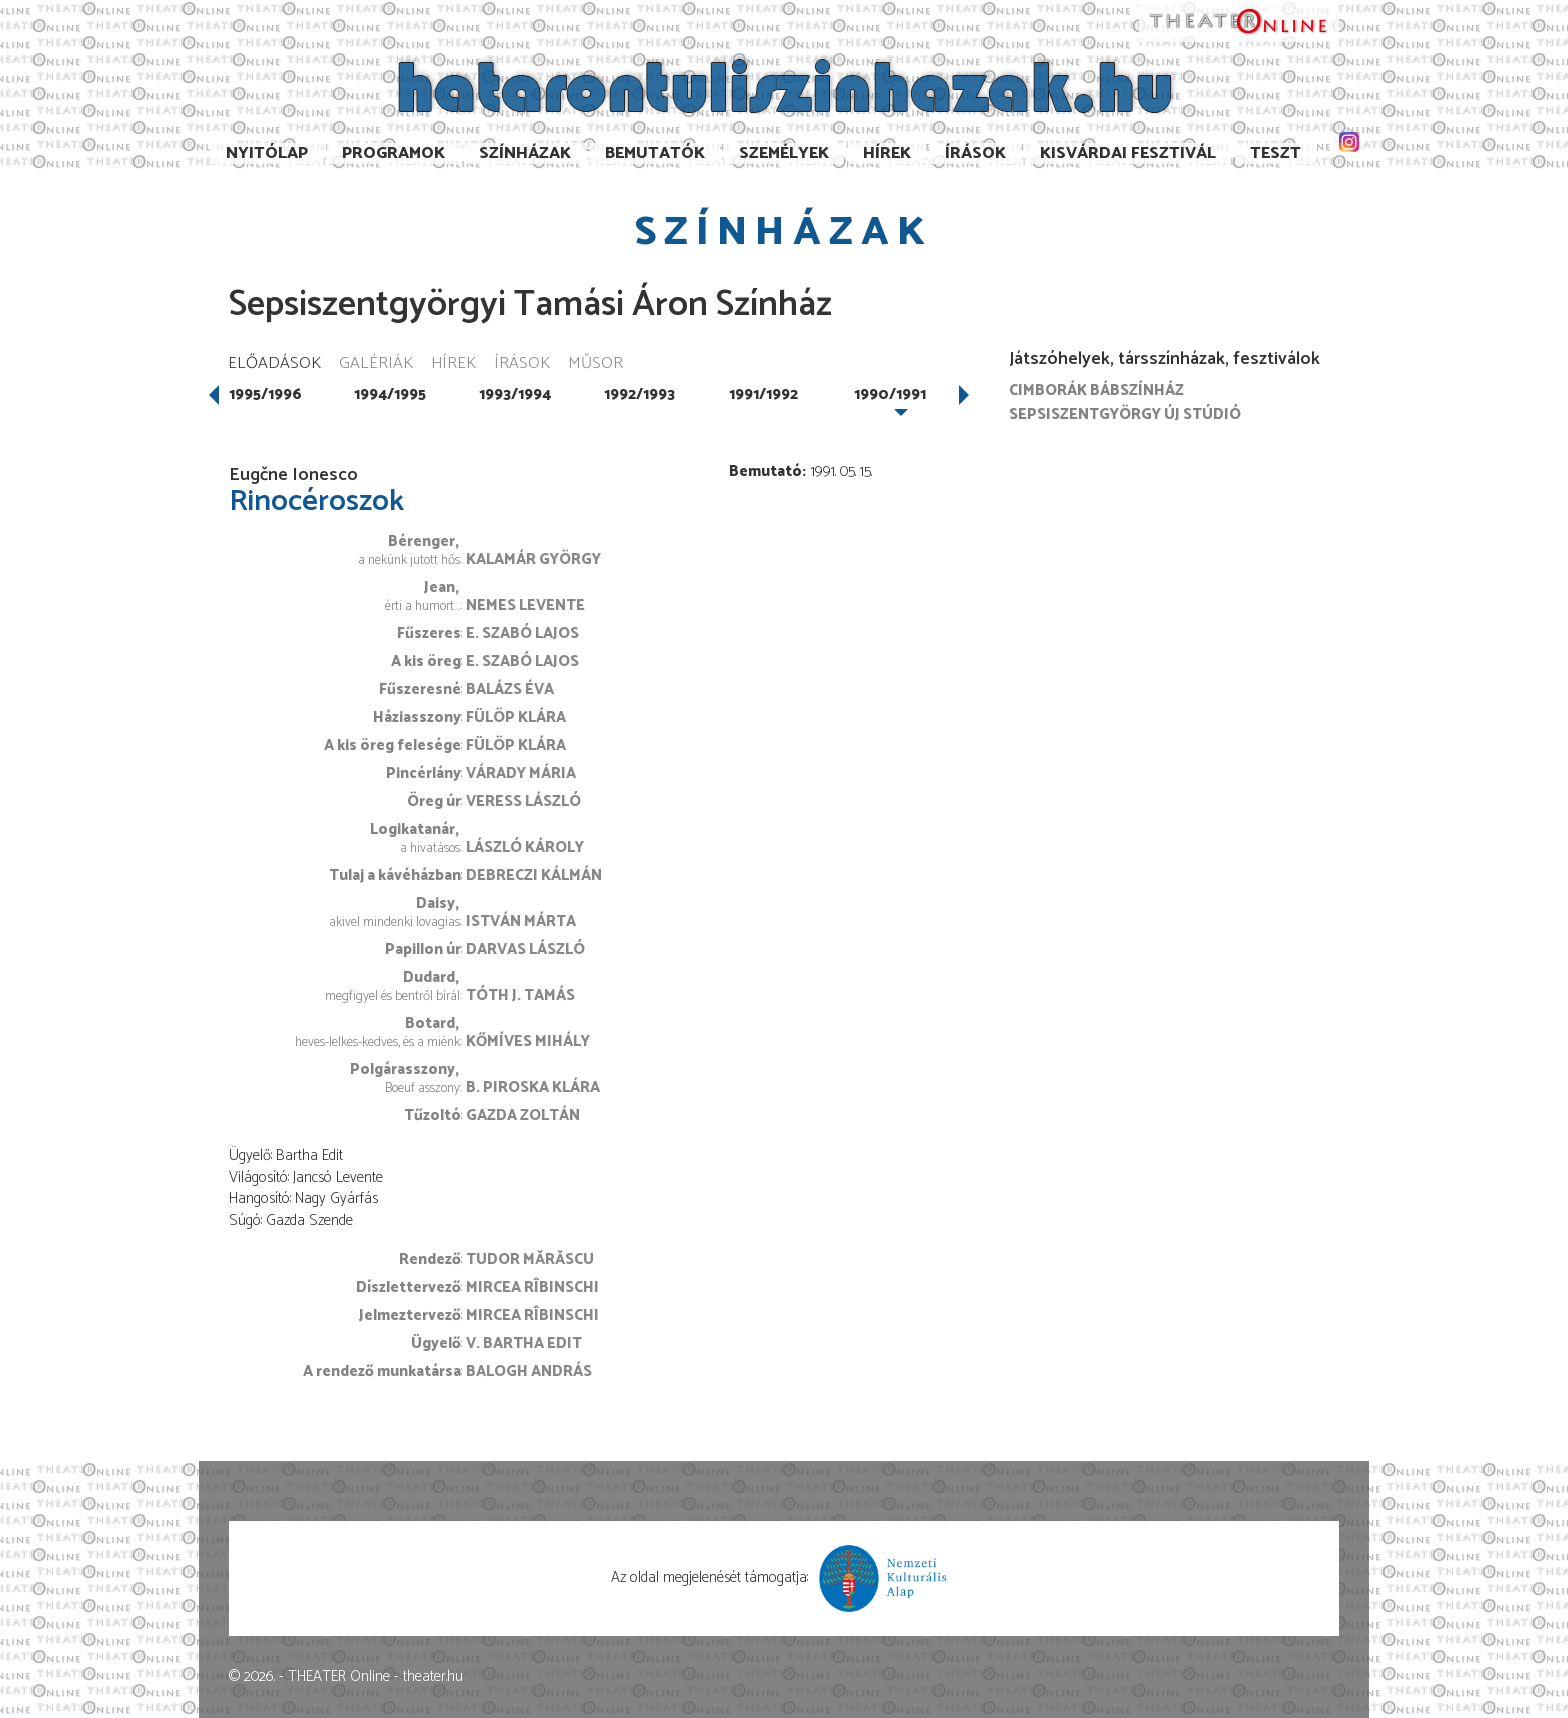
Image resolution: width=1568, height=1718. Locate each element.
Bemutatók (655, 153)
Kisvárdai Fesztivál (1128, 153)
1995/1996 (265, 394)
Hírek (887, 153)
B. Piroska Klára (533, 1087)
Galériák (376, 364)
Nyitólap (267, 153)
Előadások (274, 364)
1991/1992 (763, 394)
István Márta (521, 921)
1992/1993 (639, 394)
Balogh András (529, 1371)
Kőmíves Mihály (528, 1041)
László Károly (525, 847)
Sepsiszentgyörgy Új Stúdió (1125, 414)
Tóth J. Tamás (520, 995)
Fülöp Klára (516, 717)
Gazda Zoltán (523, 1115)
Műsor (595, 364)
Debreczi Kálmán (534, 875)
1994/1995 (390, 394)
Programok (393, 153)
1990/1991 (890, 394)
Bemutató (765, 471)
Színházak (525, 153)
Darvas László (525, 949)
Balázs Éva (510, 689)
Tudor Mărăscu (530, 1259)
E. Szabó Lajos (522, 633)
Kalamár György (533, 559)
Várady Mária (521, 773)
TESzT (1275, 153)
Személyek (784, 153)
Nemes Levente (525, 605)
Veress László (523, 801)
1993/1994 (515, 394)
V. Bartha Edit (524, 1343)
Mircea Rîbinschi (532, 1287)
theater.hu (433, 1676)
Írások (975, 153)
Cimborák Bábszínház (1096, 390)
